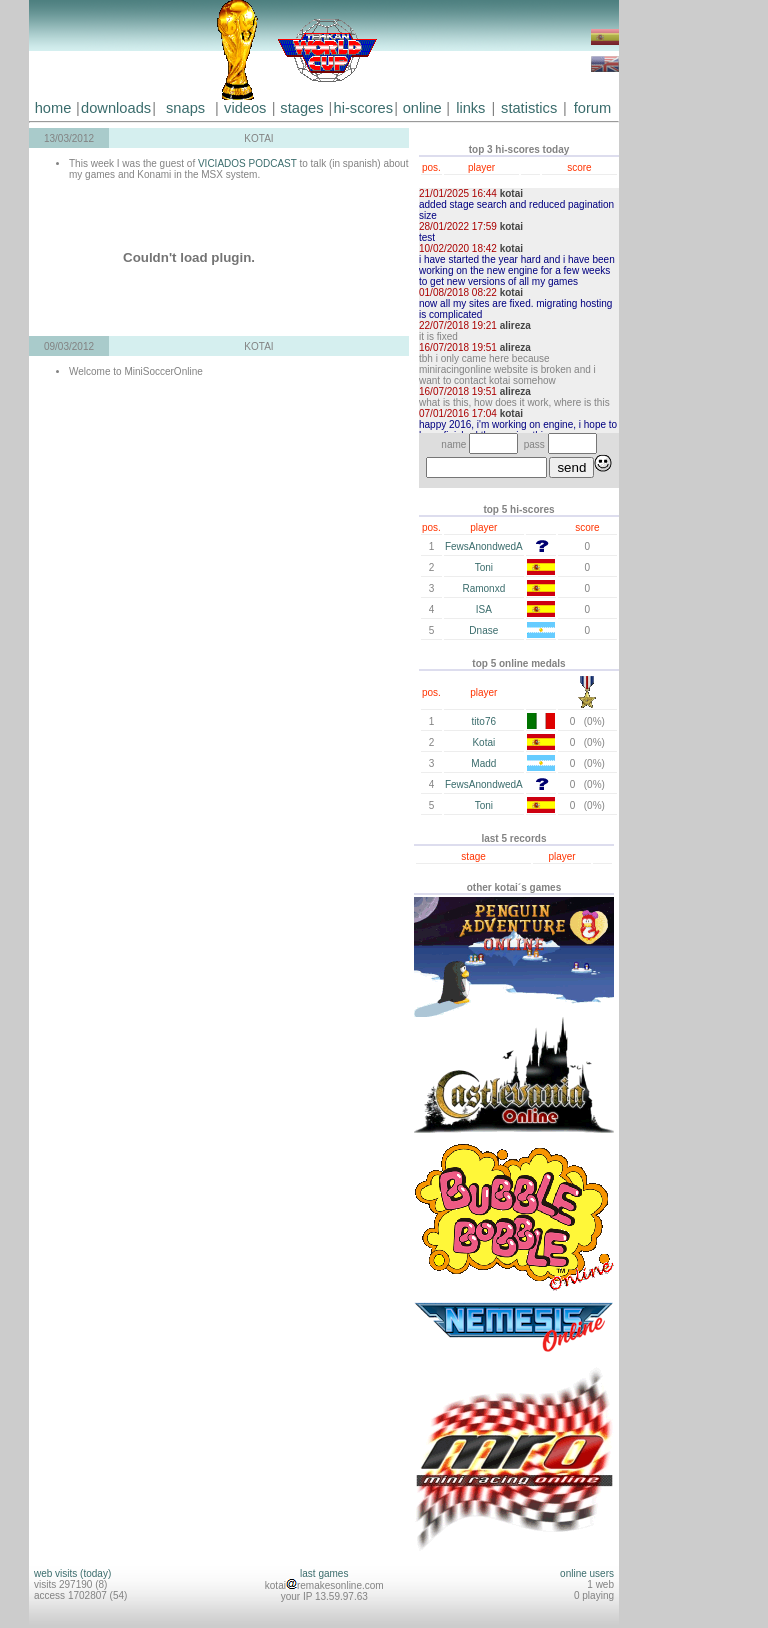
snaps (185, 108)
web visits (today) (72, 1573)
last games (324, 1573)
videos (245, 108)
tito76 (484, 721)
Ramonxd (483, 588)
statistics (529, 108)
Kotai (483, 742)
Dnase (483, 630)
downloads (116, 108)
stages (301, 108)
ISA (484, 609)
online (422, 108)
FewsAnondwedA (484, 546)
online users (587, 1573)
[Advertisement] (679, 300)
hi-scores (363, 108)
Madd (483, 763)
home (53, 108)
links (470, 108)
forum (592, 108)
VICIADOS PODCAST (249, 163)
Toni (484, 567)
